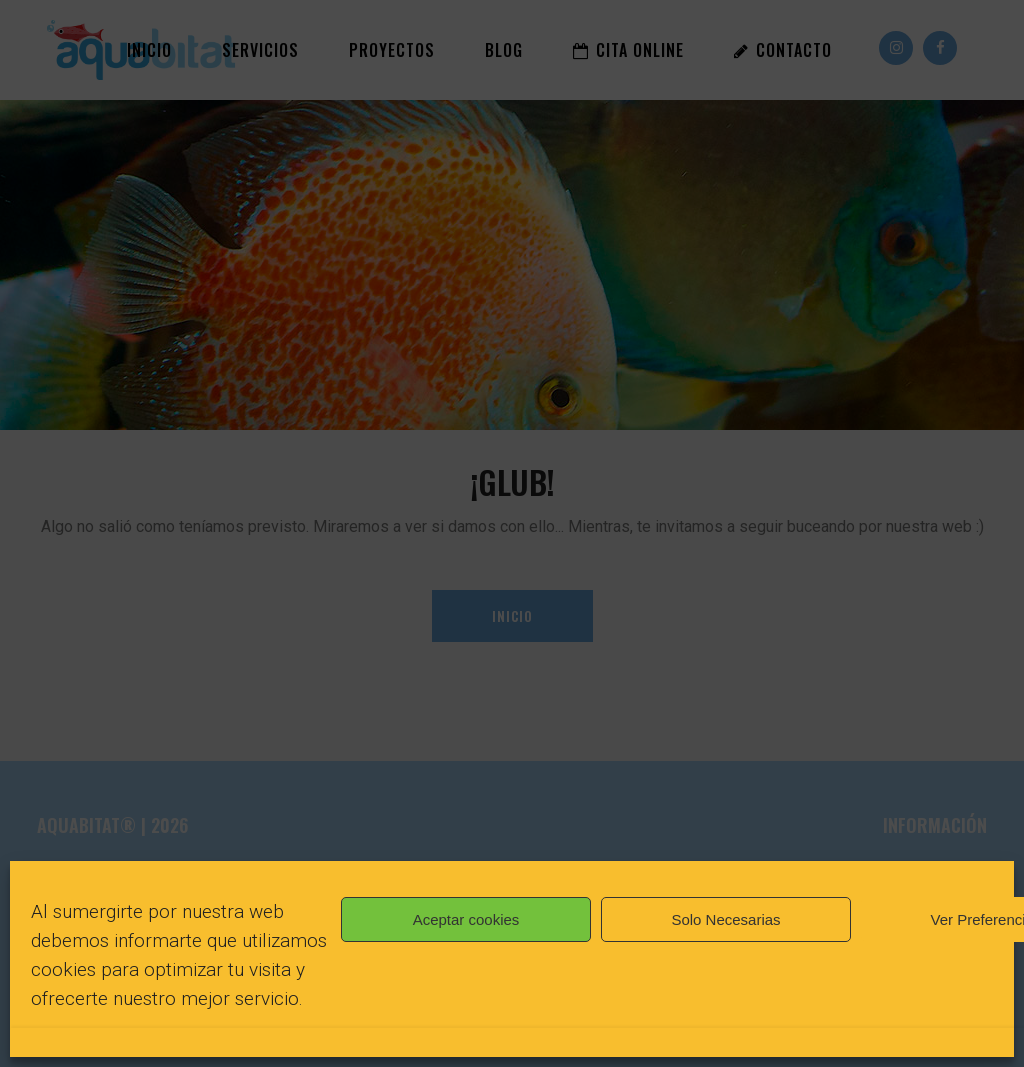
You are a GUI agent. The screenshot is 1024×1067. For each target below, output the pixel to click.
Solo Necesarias (725, 919)
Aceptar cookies (466, 919)
